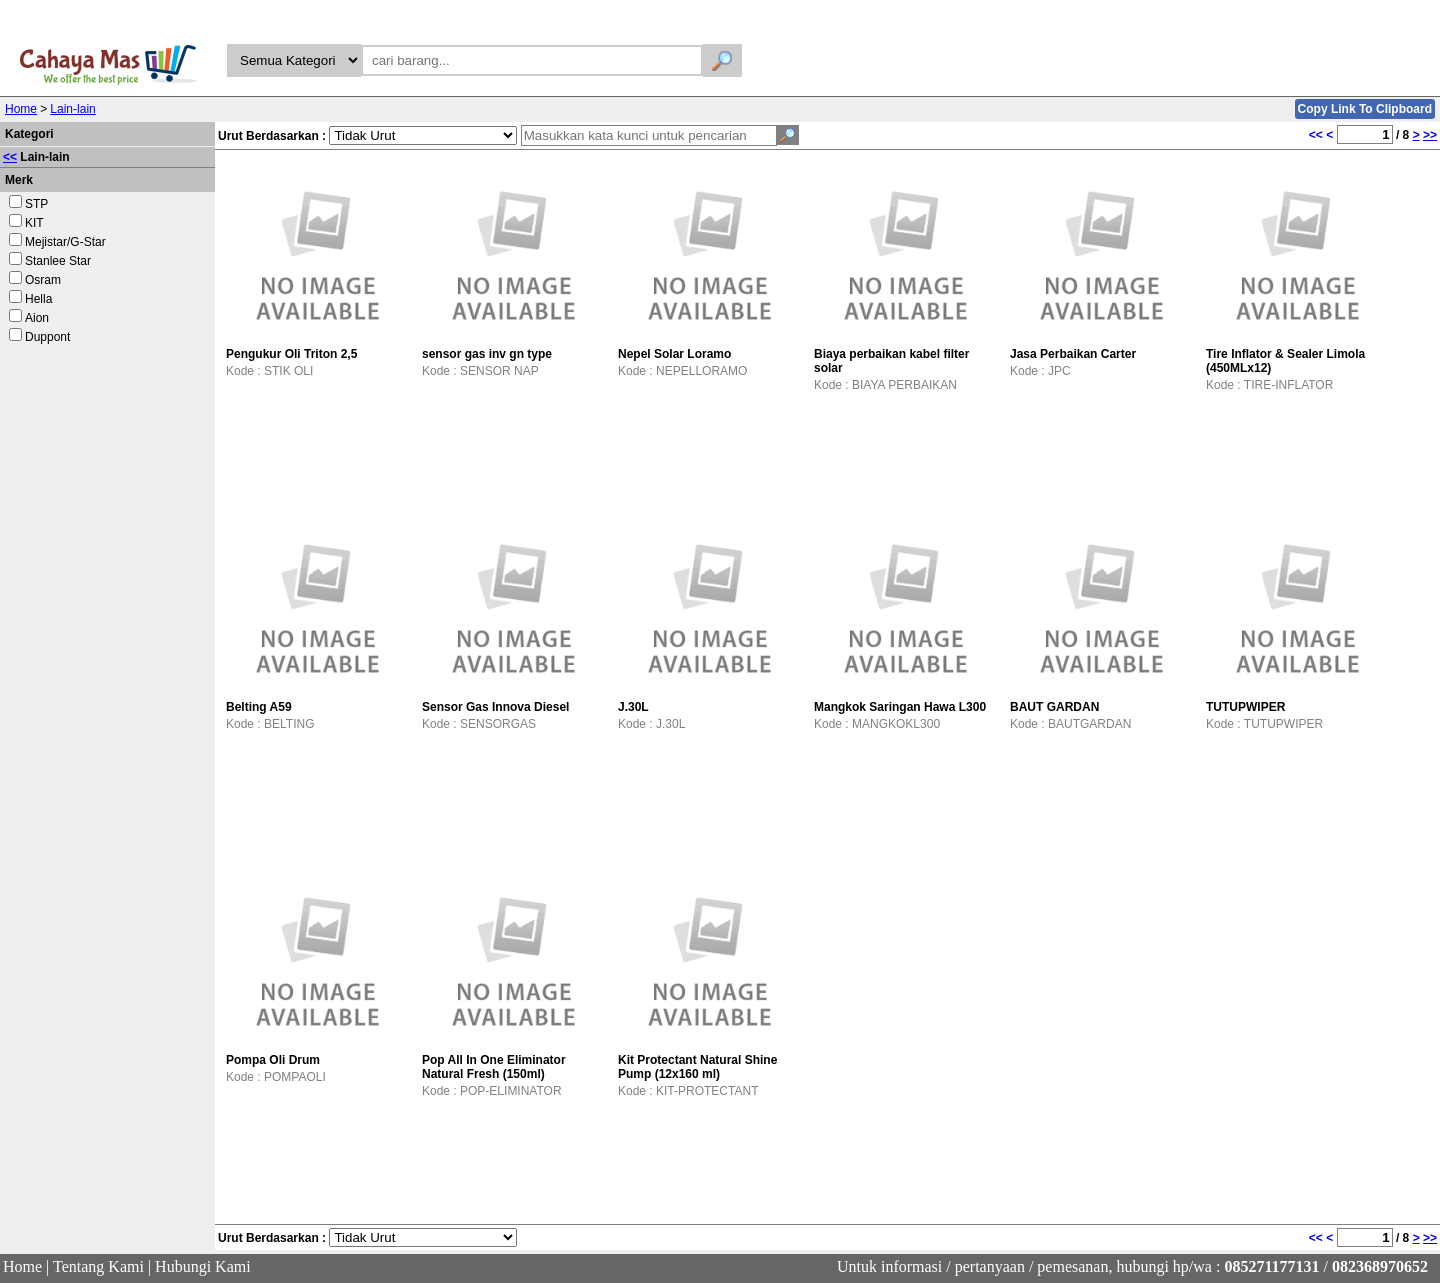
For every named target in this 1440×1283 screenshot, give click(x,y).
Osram (43, 280)
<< (10, 157)
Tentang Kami (98, 1266)
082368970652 (1380, 1266)
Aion (37, 318)
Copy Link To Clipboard (1365, 109)
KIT (34, 223)
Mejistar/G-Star (65, 242)
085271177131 (1271, 1266)
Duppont (47, 337)
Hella (38, 299)
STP (36, 204)
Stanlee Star (58, 261)
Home (21, 109)
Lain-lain (72, 109)
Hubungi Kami (203, 1266)
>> (1430, 135)
